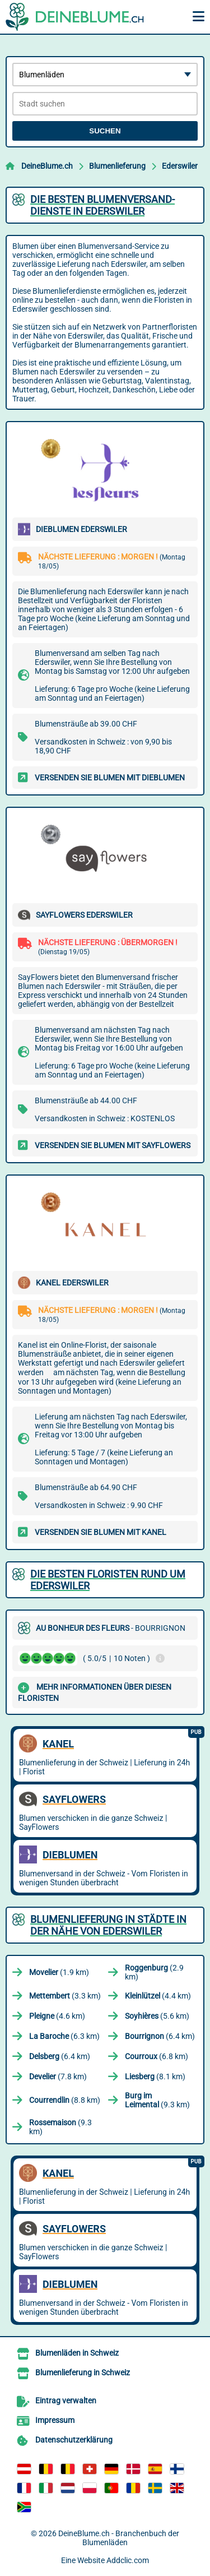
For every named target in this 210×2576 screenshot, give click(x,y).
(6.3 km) (64, 2036)
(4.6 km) (57, 2015)
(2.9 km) (154, 1972)
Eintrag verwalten (65, 2400)
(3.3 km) (65, 1995)
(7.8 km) (58, 2076)
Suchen (104, 131)
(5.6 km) (157, 2015)
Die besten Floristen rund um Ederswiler (107, 1580)
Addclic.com (127, 2560)
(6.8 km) (156, 2056)
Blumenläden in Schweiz (77, 2352)
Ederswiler (180, 165)
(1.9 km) (59, 1972)
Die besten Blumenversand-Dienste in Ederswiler (102, 205)
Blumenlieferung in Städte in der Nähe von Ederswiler (108, 1925)
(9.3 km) (157, 2100)
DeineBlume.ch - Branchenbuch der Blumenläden (118, 2538)
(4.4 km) (158, 1995)
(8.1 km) (155, 2076)
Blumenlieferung (117, 165)
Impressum (54, 2420)
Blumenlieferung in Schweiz (82, 2372)
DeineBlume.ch (47, 165)
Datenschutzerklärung (74, 2439)
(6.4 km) (160, 2036)
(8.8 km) (64, 2100)
